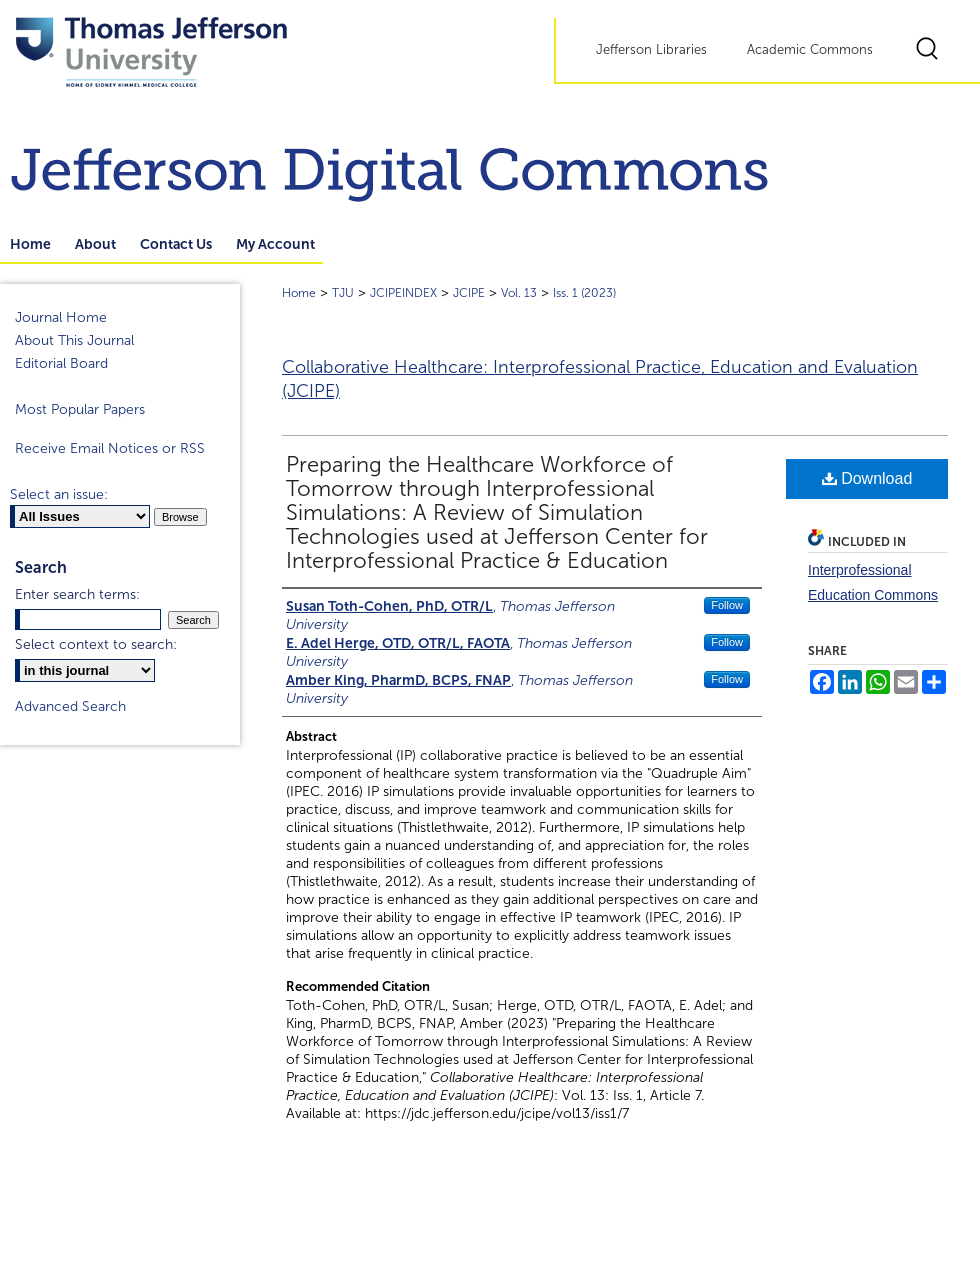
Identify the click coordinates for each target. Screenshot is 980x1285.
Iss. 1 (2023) (584, 293)
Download (867, 478)
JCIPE (469, 293)
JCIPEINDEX (403, 293)
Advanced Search (70, 706)
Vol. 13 (519, 293)
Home (299, 293)
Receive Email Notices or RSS (110, 448)
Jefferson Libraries (651, 50)
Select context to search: (96, 644)
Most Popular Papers (80, 409)
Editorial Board (61, 363)
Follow (727, 605)
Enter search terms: (77, 594)
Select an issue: (59, 494)
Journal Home (61, 317)
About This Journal (74, 340)
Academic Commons (810, 50)
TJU (343, 293)
